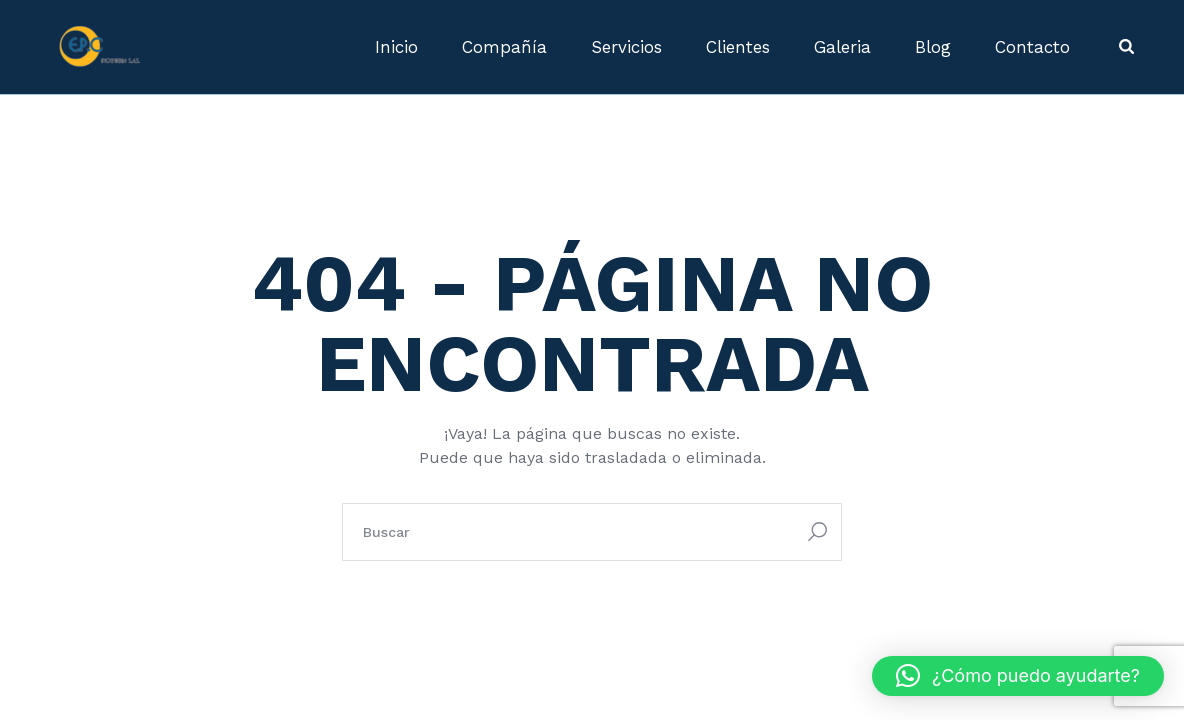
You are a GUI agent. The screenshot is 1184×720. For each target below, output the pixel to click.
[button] (1018, 676)
